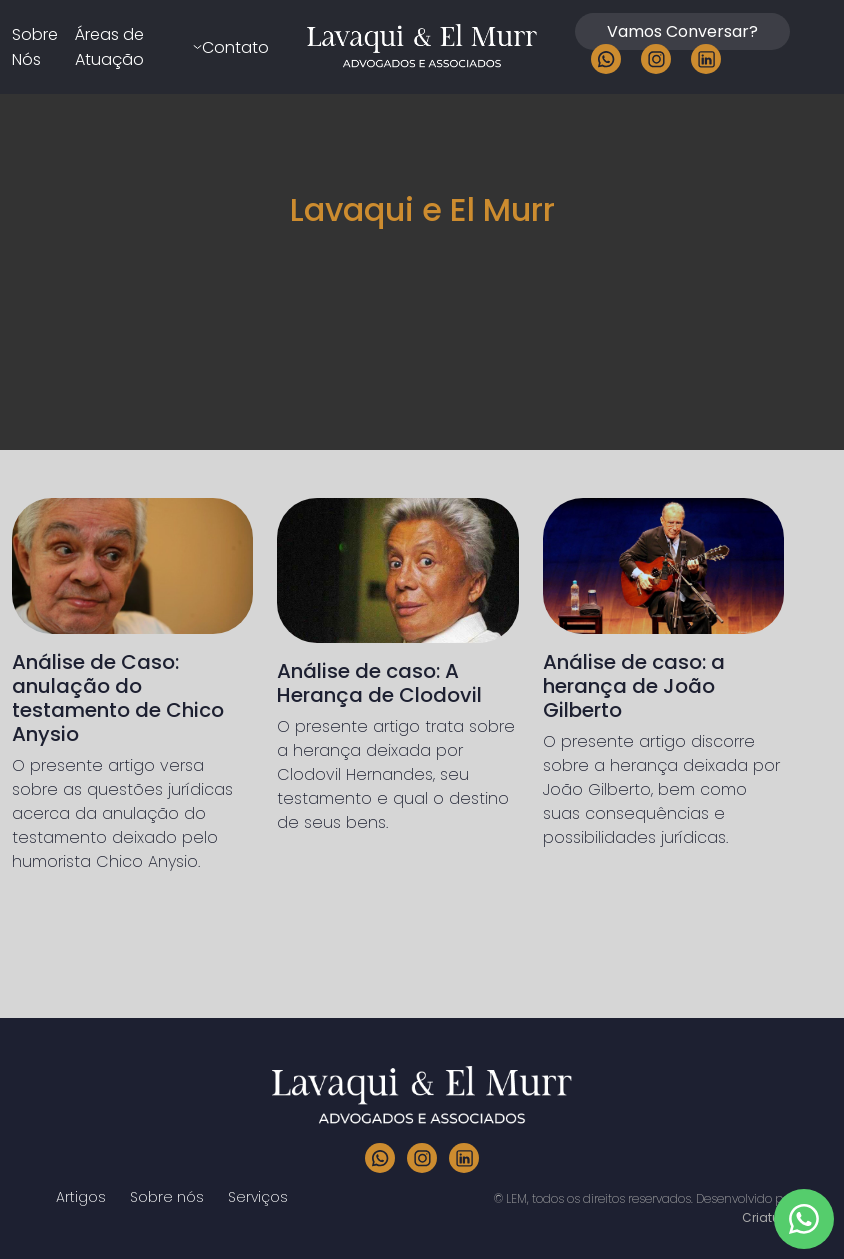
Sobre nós (167, 1197)
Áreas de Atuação (109, 47)
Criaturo (767, 1217)
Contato (235, 47)
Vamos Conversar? (682, 31)
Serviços (258, 1197)
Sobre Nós (35, 47)
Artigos (81, 1197)
